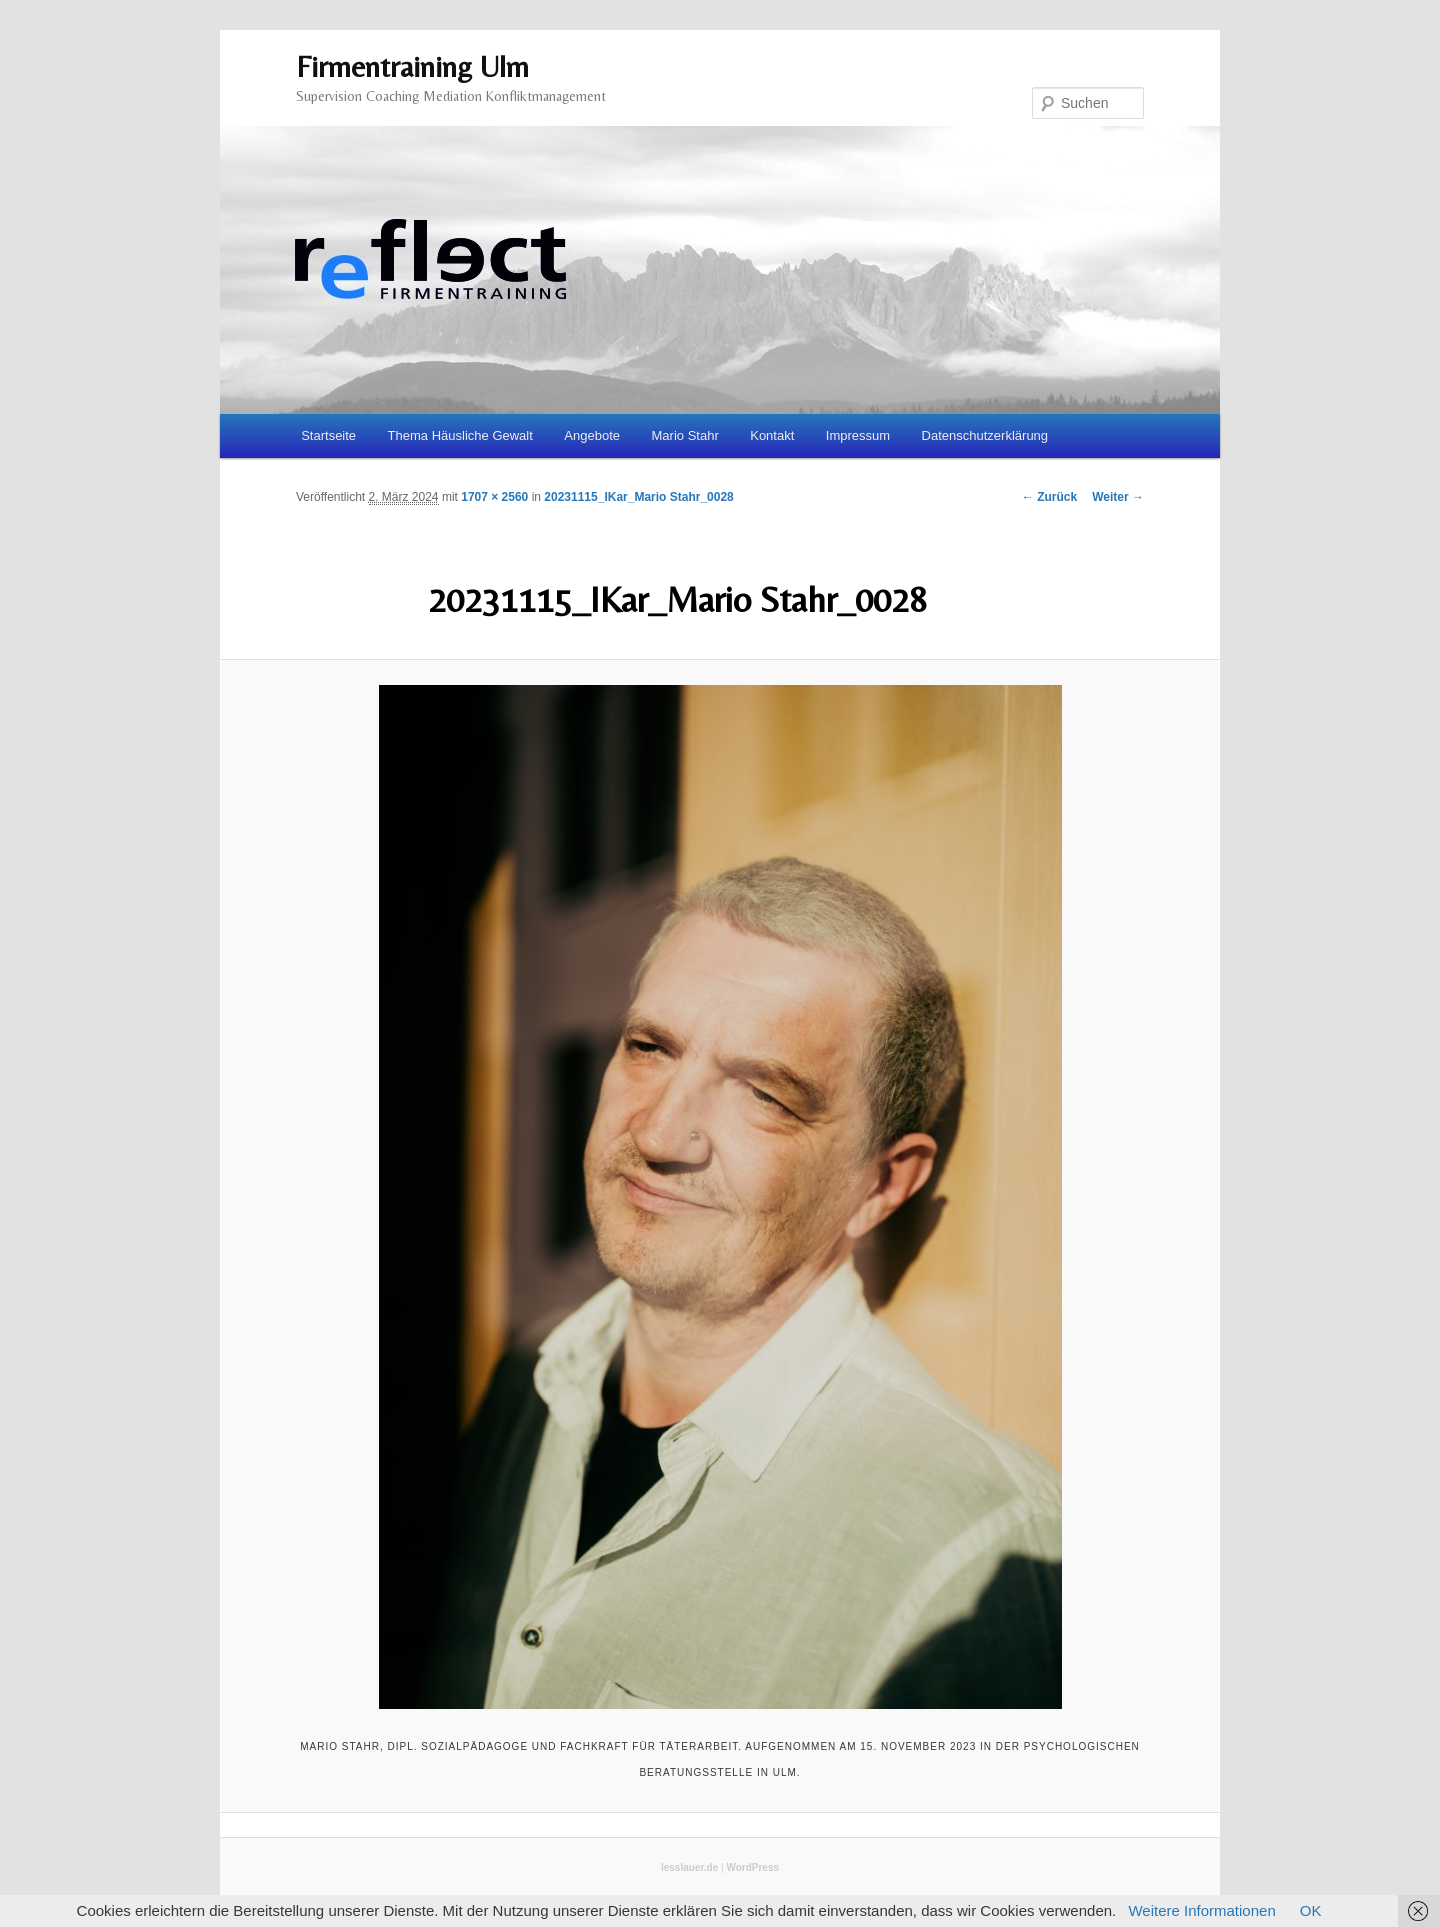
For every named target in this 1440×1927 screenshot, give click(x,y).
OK (1311, 1910)
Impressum (858, 435)
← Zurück (1049, 497)
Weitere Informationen (1201, 1910)
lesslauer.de (689, 1867)
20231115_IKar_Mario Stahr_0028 (638, 497)
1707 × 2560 (494, 497)
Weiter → (1118, 497)
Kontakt (772, 435)
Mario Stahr (685, 435)
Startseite (328, 435)
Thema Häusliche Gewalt (460, 435)
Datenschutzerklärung (985, 435)
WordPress (752, 1867)
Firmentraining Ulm (412, 66)
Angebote (592, 435)
